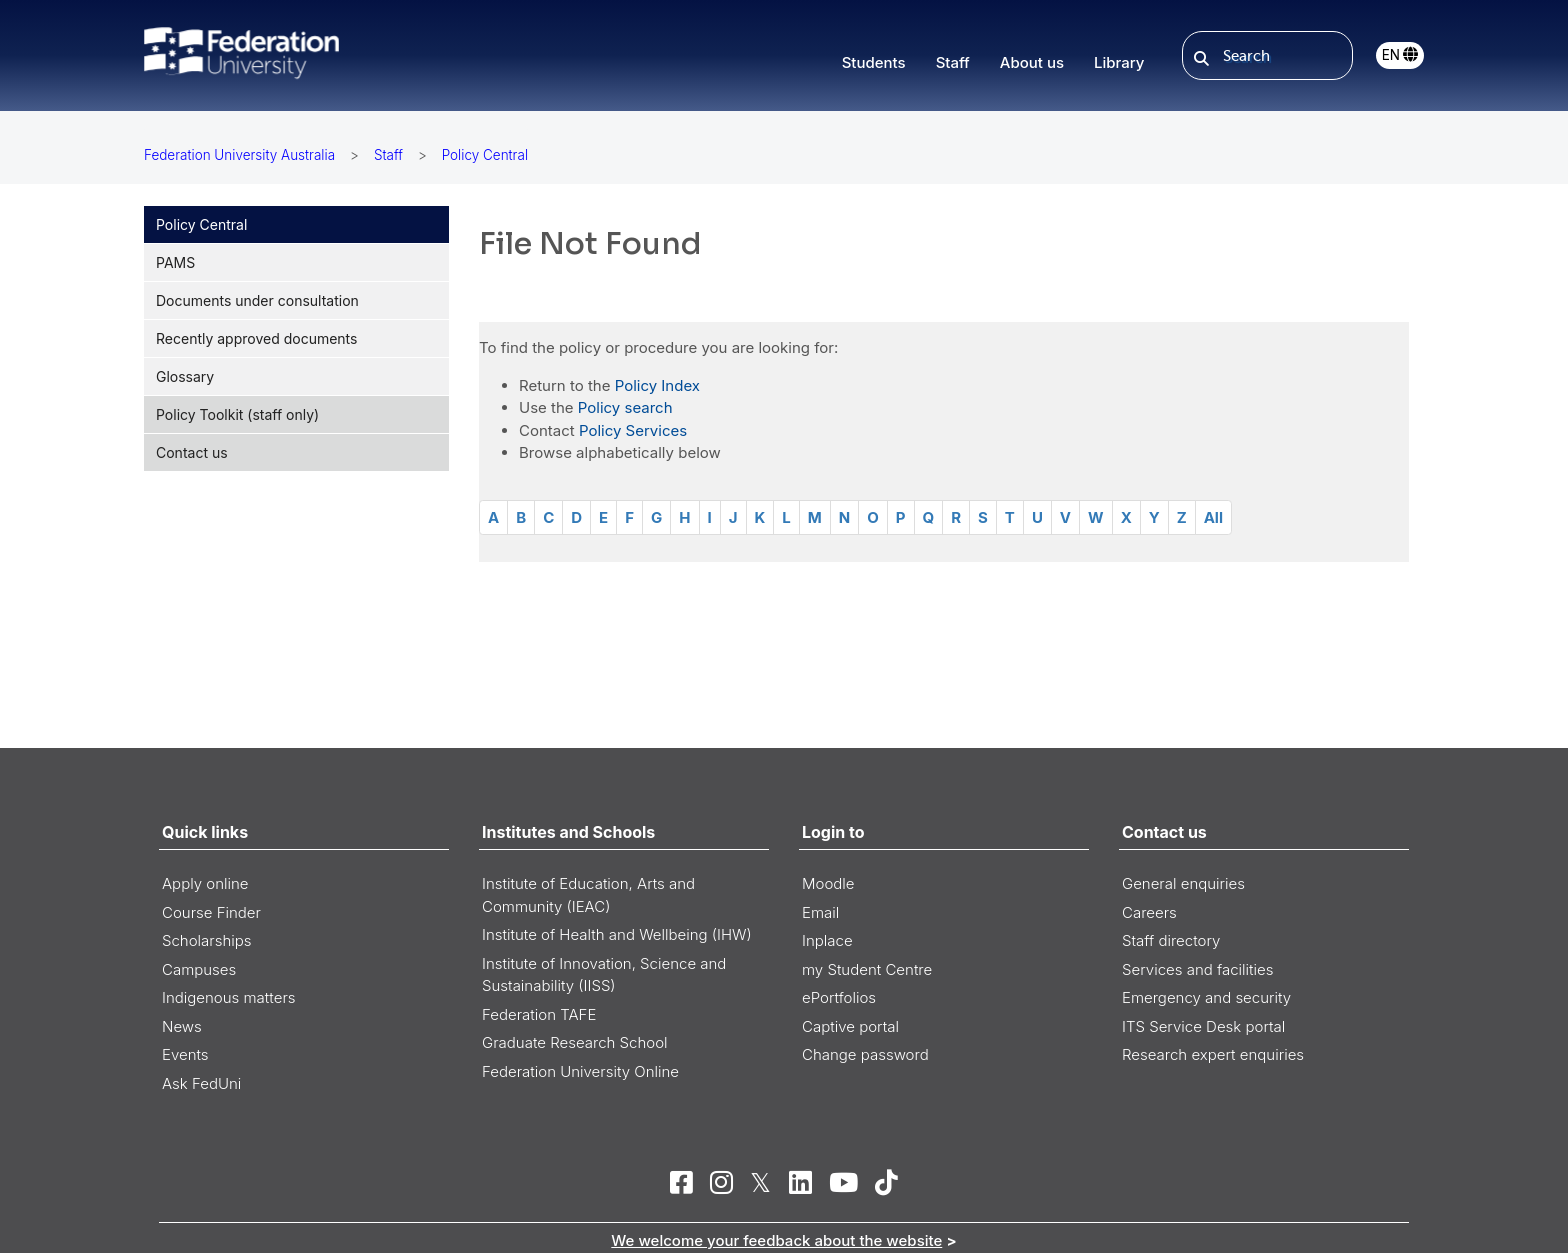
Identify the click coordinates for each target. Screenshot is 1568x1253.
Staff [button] (953, 62)
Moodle (828, 883)
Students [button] (874, 62)
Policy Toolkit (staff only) (237, 414)
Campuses (199, 969)
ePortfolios (839, 997)
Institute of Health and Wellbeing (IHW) (617, 934)
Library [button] (1119, 62)
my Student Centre (867, 969)
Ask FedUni (201, 1083)
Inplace (827, 940)
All (1213, 517)
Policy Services (633, 430)
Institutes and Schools (568, 832)
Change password (865, 1054)
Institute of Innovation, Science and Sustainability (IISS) (604, 975)
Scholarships (207, 940)
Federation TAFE (539, 1014)
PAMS (175, 262)
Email (820, 912)
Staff (388, 155)
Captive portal (850, 1026)
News (182, 1026)
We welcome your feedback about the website (776, 1240)
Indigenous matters (229, 997)
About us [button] (1032, 62)
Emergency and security (1206, 997)
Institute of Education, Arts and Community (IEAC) (588, 895)
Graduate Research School (575, 1042)
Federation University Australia (239, 155)
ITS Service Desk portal (1203, 1026)
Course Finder (211, 912)
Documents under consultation (257, 300)
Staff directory (1171, 940)
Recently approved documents (256, 338)
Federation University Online (580, 1071)
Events (185, 1054)
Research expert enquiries (1213, 1054)
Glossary (185, 376)
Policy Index (657, 385)
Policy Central (201, 224)
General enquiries (1183, 883)
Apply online (205, 883)
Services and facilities (1197, 969)
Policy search (625, 407)
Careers (1149, 912)
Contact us (192, 452)
